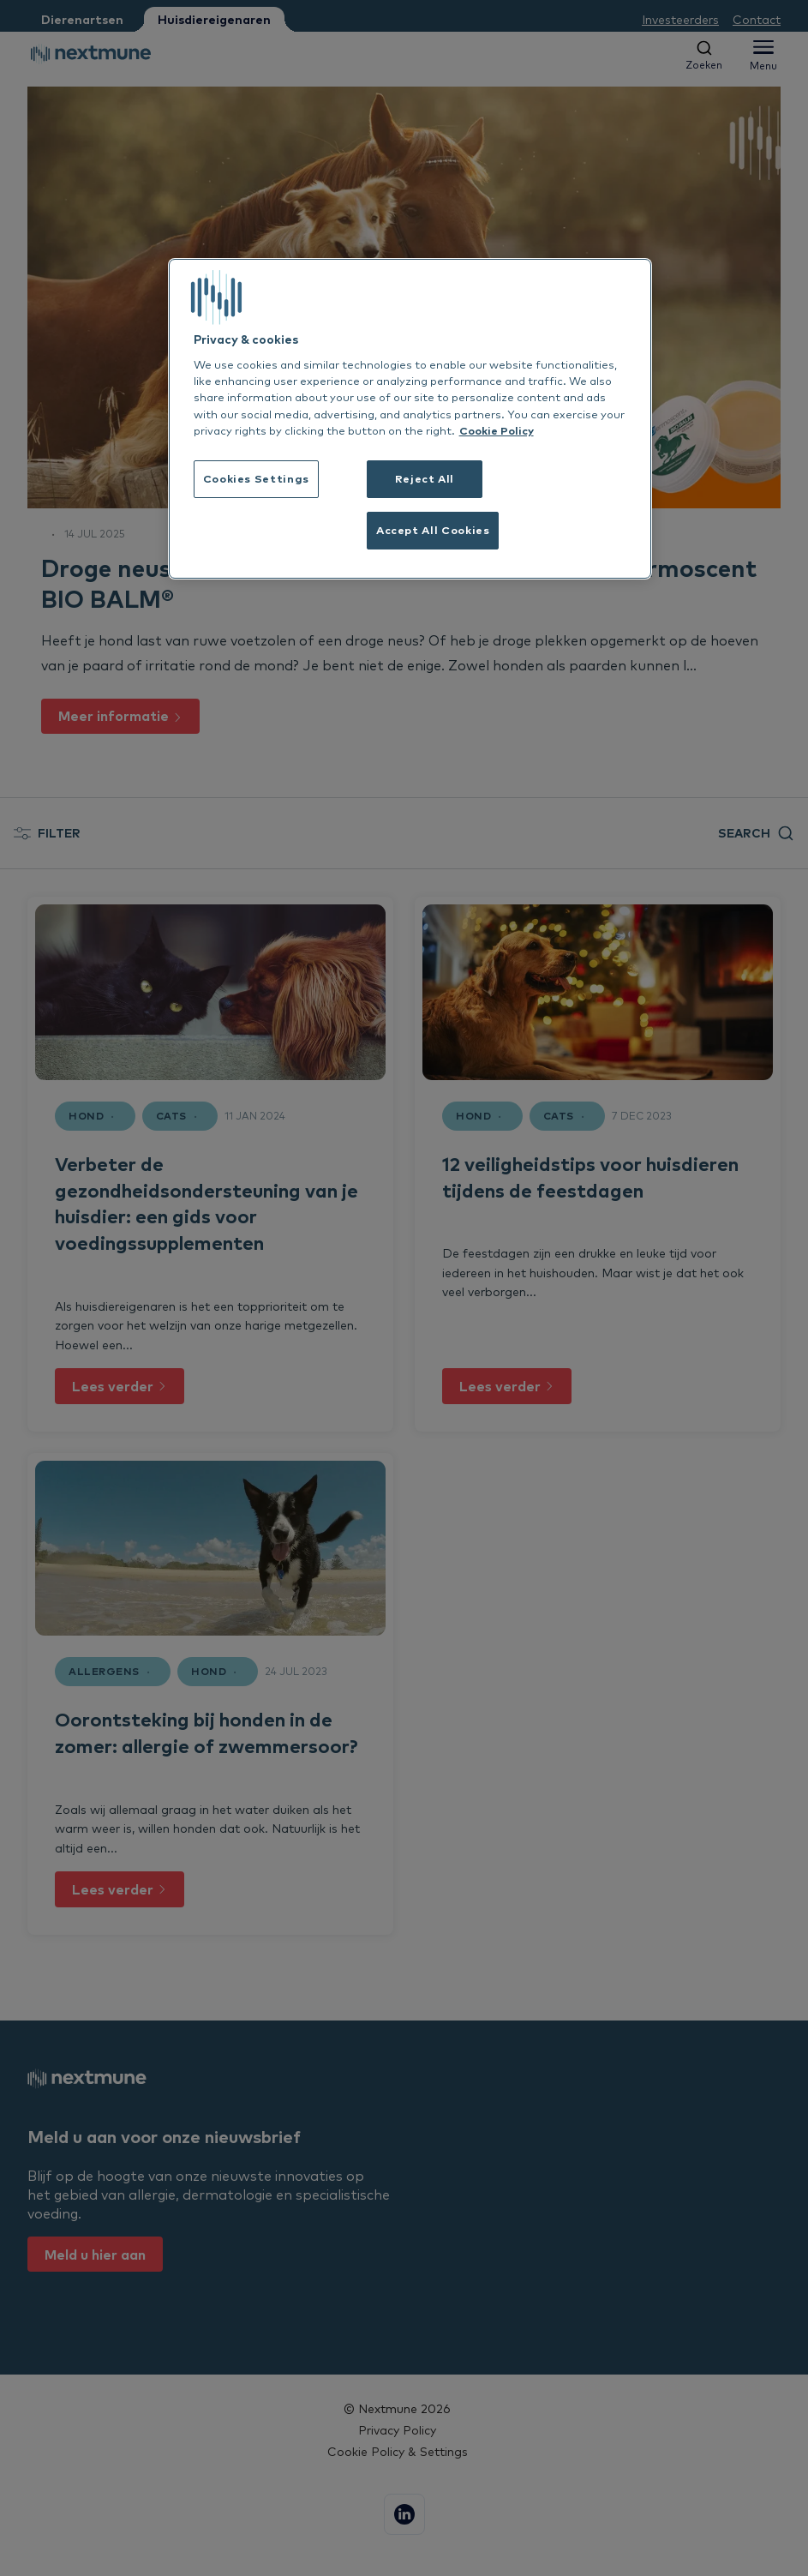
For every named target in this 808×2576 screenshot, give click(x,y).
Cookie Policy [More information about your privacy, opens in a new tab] (496, 430)
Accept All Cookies (433, 530)
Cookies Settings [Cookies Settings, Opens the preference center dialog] (256, 478)
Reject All (424, 478)
